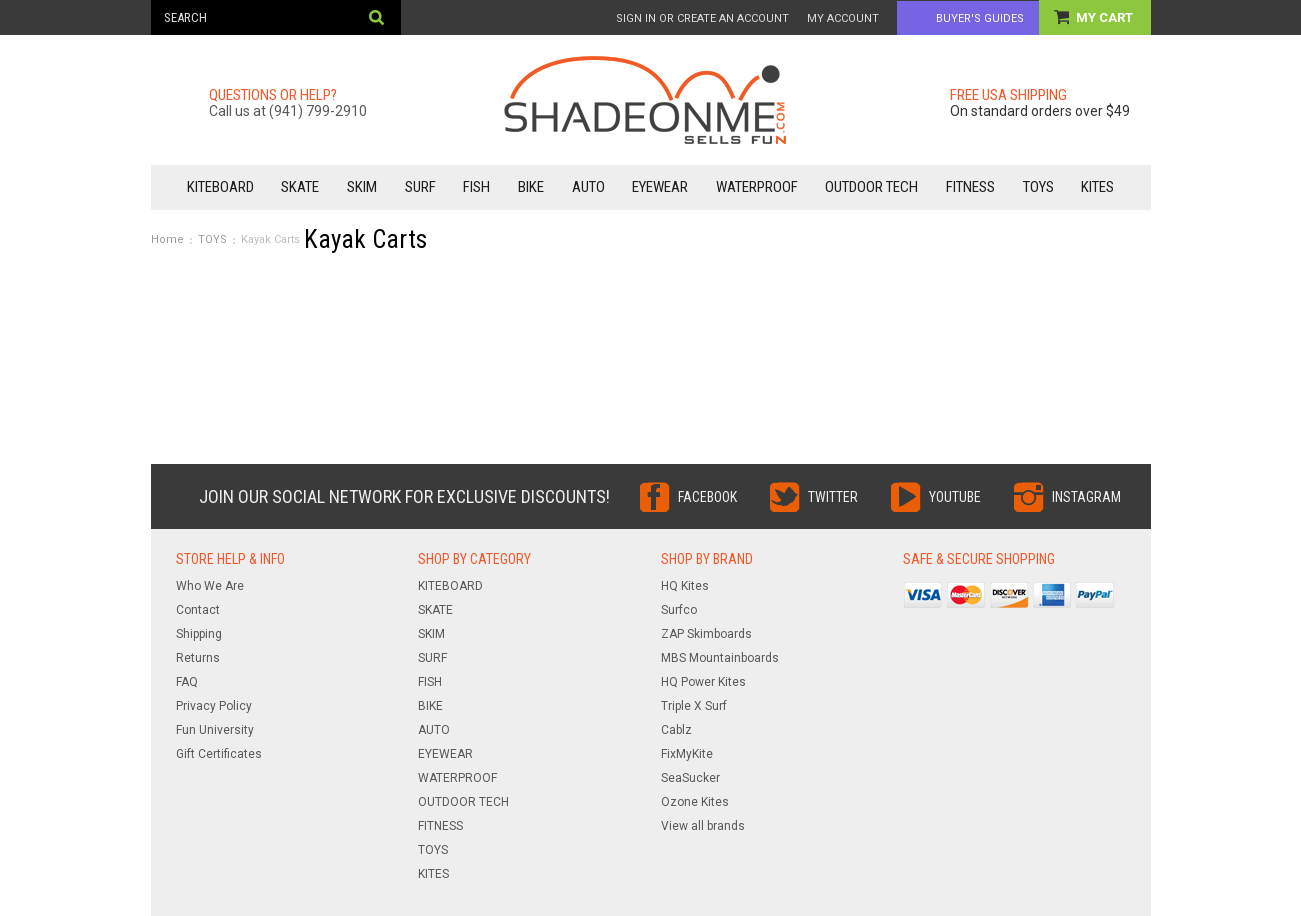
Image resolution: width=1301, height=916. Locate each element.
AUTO (588, 187)
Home (167, 239)
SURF (420, 187)
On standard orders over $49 (1040, 111)
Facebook (707, 497)
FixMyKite (687, 754)
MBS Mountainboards (720, 658)
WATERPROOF (757, 187)
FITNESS (970, 187)
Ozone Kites (695, 802)
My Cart (1106, 17)
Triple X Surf (694, 706)
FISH (476, 187)
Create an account (733, 18)
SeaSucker (690, 778)
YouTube (955, 497)
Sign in (636, 18)
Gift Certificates (219, 754)
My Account (843, 18)
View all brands (703, 826)
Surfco (679, 610)
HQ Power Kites (703, 682)
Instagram (1086, 497)
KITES (1097, 187)
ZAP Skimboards (706, 634)
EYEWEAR (660, 187)
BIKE (531, 187)
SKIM (362, 187)
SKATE (300, 187)
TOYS (1038, 187)
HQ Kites (685, 586)
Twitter (833, 497)
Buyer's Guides (980, 18)
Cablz (676, 730)
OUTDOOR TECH (871, 187)
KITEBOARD (220, 187)
